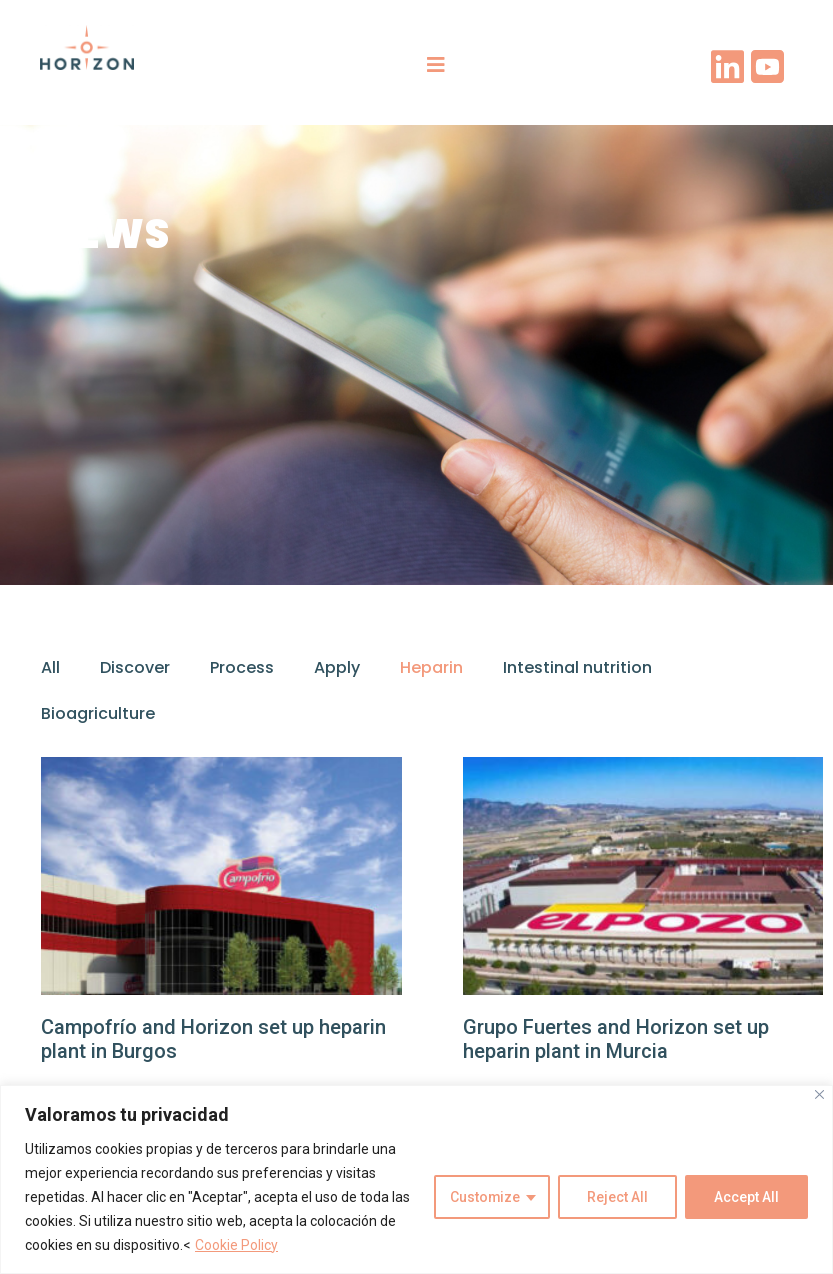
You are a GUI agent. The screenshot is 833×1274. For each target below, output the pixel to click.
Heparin (431, 667)
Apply (337, 667)
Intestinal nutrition (577, 667)
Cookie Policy (236, 1245)
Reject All (617, 1197)
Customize (484, 1197)
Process (242, 667)
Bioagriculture (98, 713)
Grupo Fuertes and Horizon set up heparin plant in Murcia (616, 1039)
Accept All (746, 1197)
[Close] (819, 1094)
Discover (135, 667)
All (50, 667)
